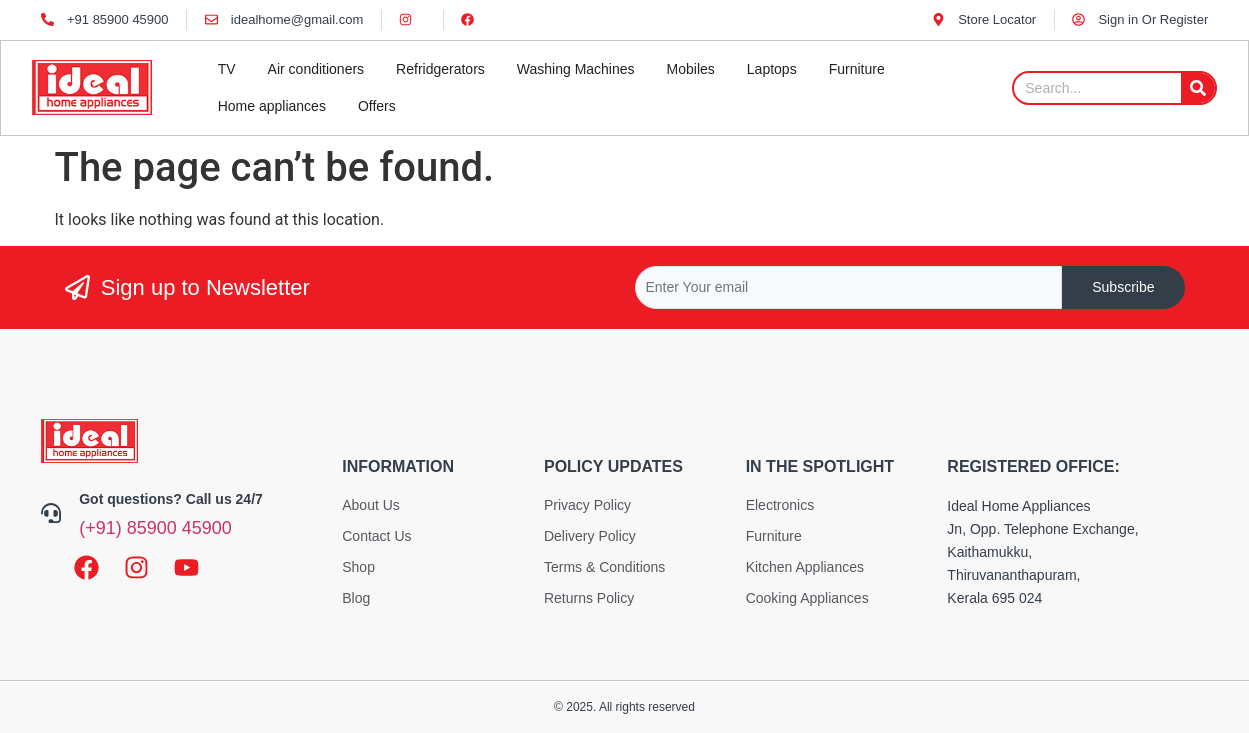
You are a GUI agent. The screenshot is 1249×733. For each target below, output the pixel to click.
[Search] (1198, 88)
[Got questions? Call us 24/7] (51, 513)
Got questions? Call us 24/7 (171, 499)
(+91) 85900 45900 (155, 528)
